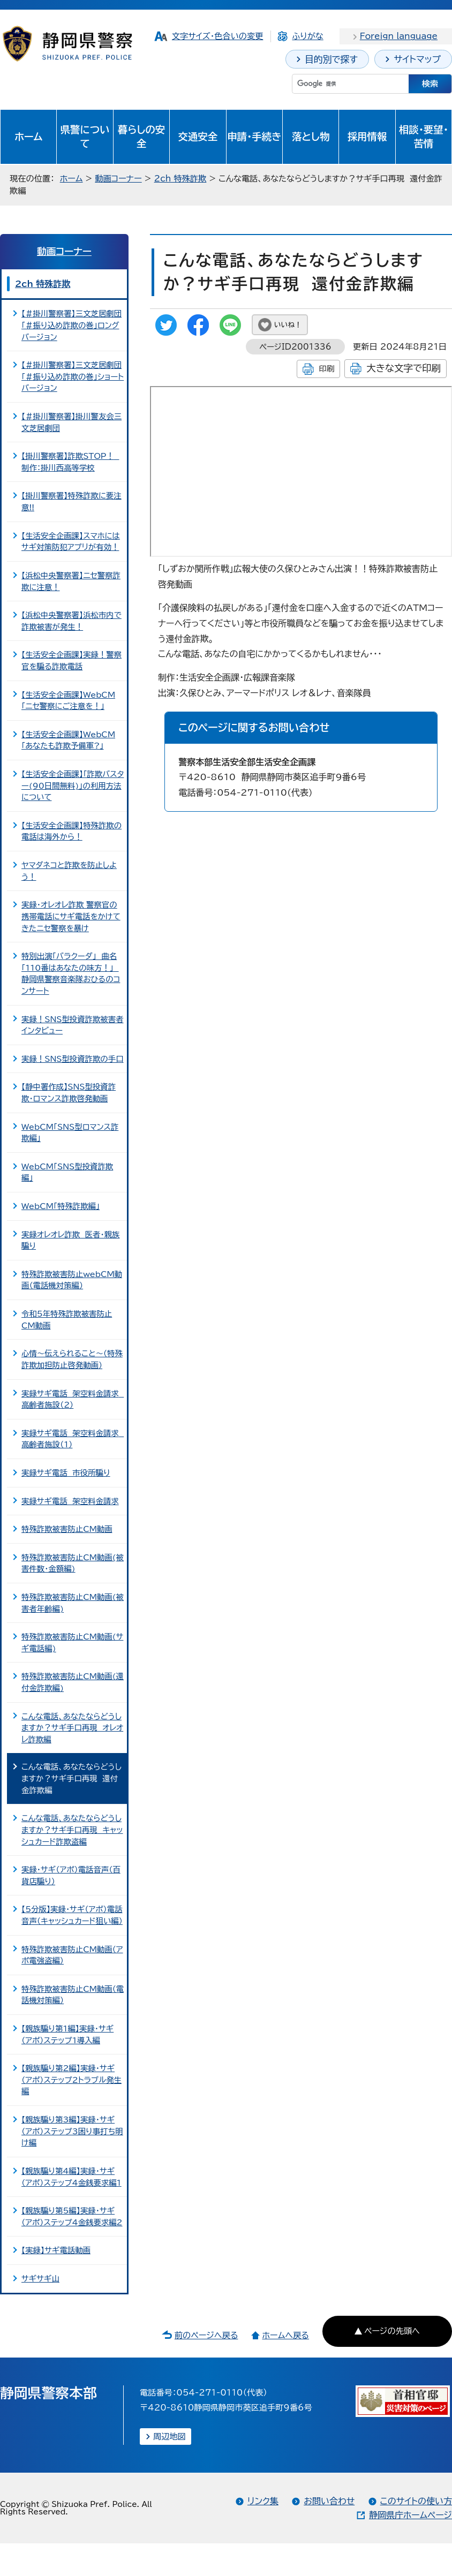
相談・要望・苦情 (423, 136)
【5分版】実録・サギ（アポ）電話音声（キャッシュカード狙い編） (72, 1915)
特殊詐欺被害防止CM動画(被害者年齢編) (72, 1603)
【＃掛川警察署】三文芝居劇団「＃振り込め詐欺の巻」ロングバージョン (71, 325)
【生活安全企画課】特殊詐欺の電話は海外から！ (71, 831)
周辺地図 (169, 2437)
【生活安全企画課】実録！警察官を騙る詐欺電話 (71, 660)
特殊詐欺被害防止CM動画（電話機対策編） (72, 1995)
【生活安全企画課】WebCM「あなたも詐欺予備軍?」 (68, 740)
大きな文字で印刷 (403, 368)
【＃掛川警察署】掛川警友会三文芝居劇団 (71, 422)
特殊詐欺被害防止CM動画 (66, 1529)
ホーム (28, 136)
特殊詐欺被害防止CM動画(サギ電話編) (72, 1642)
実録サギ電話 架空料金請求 (70, 1501)
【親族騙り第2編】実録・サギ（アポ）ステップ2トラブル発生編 (71, 2079)
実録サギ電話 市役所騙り (65, 1473)
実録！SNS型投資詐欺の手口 (72, 1059)
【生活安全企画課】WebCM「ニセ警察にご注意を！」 (68, 701)
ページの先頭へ (392, 2331)
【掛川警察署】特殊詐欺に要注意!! (71, 501)
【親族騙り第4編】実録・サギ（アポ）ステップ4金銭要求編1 (71, 2177)
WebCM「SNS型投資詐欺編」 (67, 1172)
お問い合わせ (329, 2501)
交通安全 (198, 136)
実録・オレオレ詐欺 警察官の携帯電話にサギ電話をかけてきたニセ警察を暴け (70, 916)
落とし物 (310, 136)
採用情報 (367, 136)
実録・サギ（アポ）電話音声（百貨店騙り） (70, 1875)
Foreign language (399, 36)
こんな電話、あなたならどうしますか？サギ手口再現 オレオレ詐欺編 (72, 1727)
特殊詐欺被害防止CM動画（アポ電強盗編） (72, 1955)
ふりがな (307, 36)
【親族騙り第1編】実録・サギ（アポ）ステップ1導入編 (67, 2034)
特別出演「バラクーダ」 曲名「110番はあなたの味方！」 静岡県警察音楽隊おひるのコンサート (70, 973)
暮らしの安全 (141, 136)
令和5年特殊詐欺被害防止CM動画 (66, 1319)
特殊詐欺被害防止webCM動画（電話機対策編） (71, 1280)
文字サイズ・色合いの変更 (217, 36)
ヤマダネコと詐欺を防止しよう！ (69, 871)
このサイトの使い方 (416, 2501)
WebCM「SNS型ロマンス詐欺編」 (69, 1133)
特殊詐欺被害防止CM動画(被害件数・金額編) (72, 1563)
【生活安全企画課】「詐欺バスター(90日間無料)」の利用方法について (72, 785)
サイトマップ (417, 59)
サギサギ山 (40, 2279)
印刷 (326, 369)
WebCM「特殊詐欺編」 (60, 1206)
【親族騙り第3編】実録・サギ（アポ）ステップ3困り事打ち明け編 (72, 2131)
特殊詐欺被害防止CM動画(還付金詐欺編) (72, 1682)
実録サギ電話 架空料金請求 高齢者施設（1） (72, 1439)
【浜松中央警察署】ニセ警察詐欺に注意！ (70, 581)
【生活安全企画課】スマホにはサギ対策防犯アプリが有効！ (70, 542)
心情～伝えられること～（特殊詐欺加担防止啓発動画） (72, 1359)
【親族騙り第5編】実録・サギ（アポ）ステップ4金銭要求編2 (72, 2216)
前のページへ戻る (206, 2335)
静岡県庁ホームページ (410, 2515)
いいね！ (288, 324)
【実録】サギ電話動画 (56, 2250)
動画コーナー (118, 179)
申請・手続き (254, 136)
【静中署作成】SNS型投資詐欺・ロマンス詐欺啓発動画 (68, 1092)
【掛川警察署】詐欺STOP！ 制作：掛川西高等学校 (70, 462)
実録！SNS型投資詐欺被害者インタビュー (72, 1025)
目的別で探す (331, 59)
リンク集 (262, 2501)
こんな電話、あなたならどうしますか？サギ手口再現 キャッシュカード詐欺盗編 (72, 1829)
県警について (85, 136)
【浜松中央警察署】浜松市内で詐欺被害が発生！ (71, 621)
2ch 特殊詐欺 (180, 179)
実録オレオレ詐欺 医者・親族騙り (70, 1240)
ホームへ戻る (285, 2335)
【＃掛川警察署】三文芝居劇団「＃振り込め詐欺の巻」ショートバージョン (72, 376)
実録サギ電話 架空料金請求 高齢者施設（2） (72, 1399)
